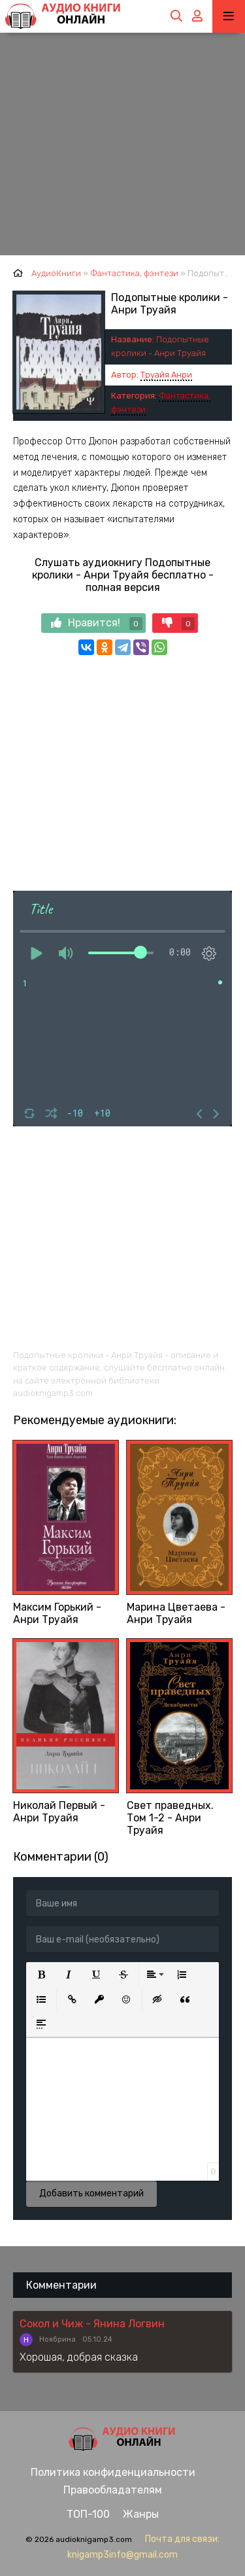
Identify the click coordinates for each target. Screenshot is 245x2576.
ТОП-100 (88, 2514)
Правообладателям (112, 2490)
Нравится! (96, 623)
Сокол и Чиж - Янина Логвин (92, 2323)
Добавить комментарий (91, 2193)
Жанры (141, 2514)
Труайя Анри (166, 375)
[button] (41, 1974)
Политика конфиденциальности (113, 2472)
